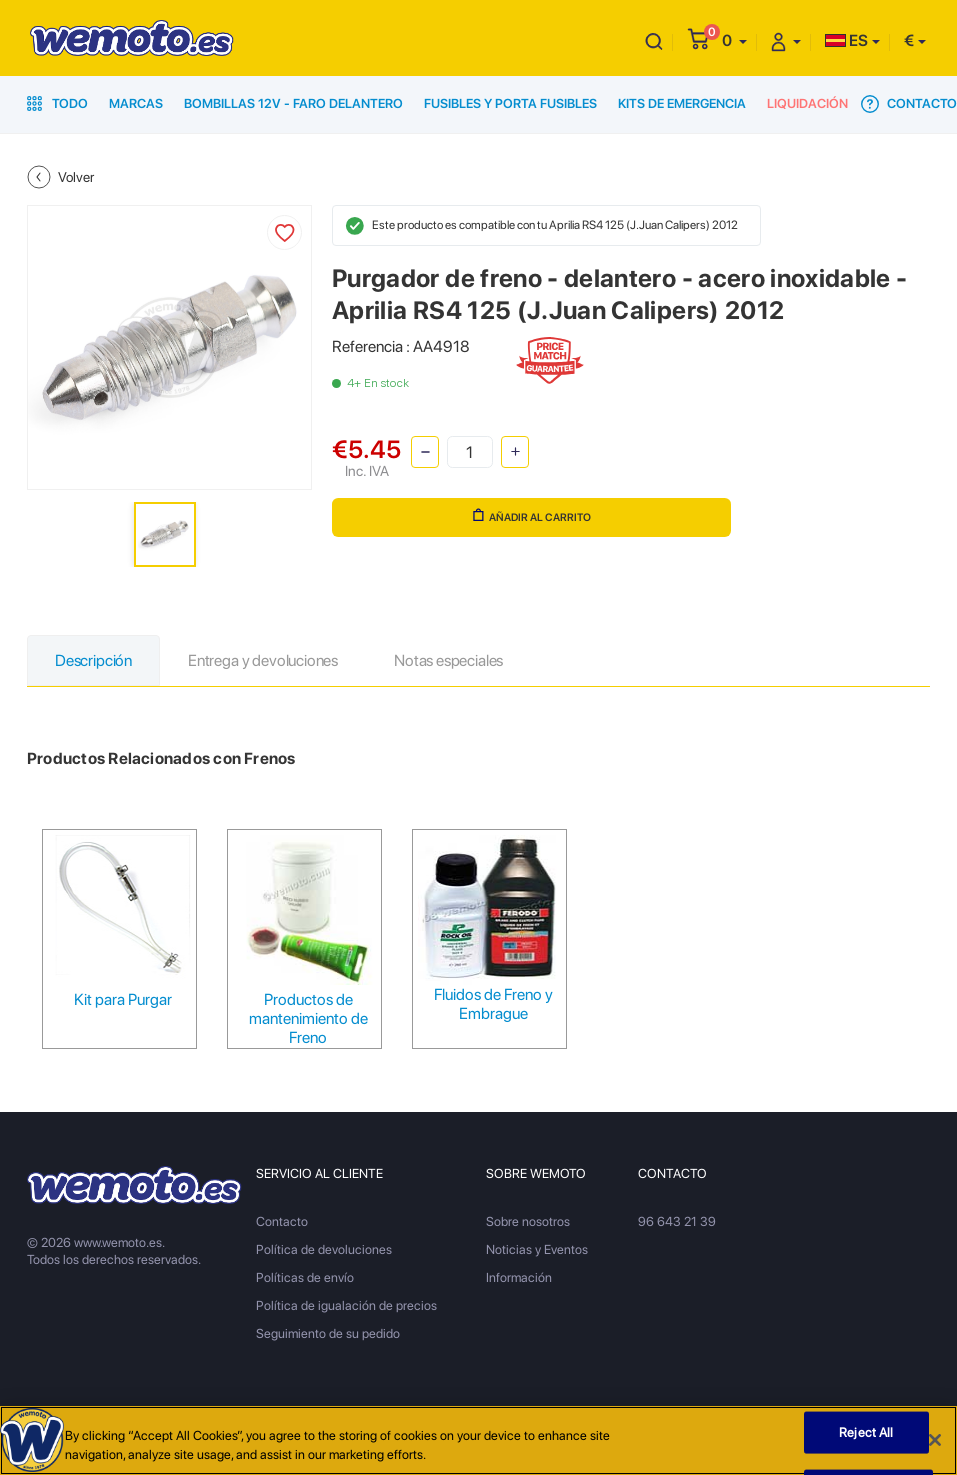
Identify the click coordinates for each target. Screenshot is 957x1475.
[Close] (935, 1440)
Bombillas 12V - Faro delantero (293, 103)
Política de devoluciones (324, 1249)
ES (846, 40)
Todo (57, 103)
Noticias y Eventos (537, 1249)
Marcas (136, 103)
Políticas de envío (305, 1277)
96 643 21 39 (677, 1221)
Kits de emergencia (682, 103)
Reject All (866, 1432)
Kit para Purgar (123, 999)
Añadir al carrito (532, 516)
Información (519, 1277)
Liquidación (807, 103)
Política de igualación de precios (346, 1305)
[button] (734, 40)
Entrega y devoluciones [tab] (263, 660)
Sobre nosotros (528, 1221)
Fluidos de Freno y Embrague (493, 1004)
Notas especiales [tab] (448, 660)
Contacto (909, 104)
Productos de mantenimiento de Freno (308, 1018)
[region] (478, 1440)
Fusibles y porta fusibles (510, 103)
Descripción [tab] (93, 660)
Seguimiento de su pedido (328, 1333)
